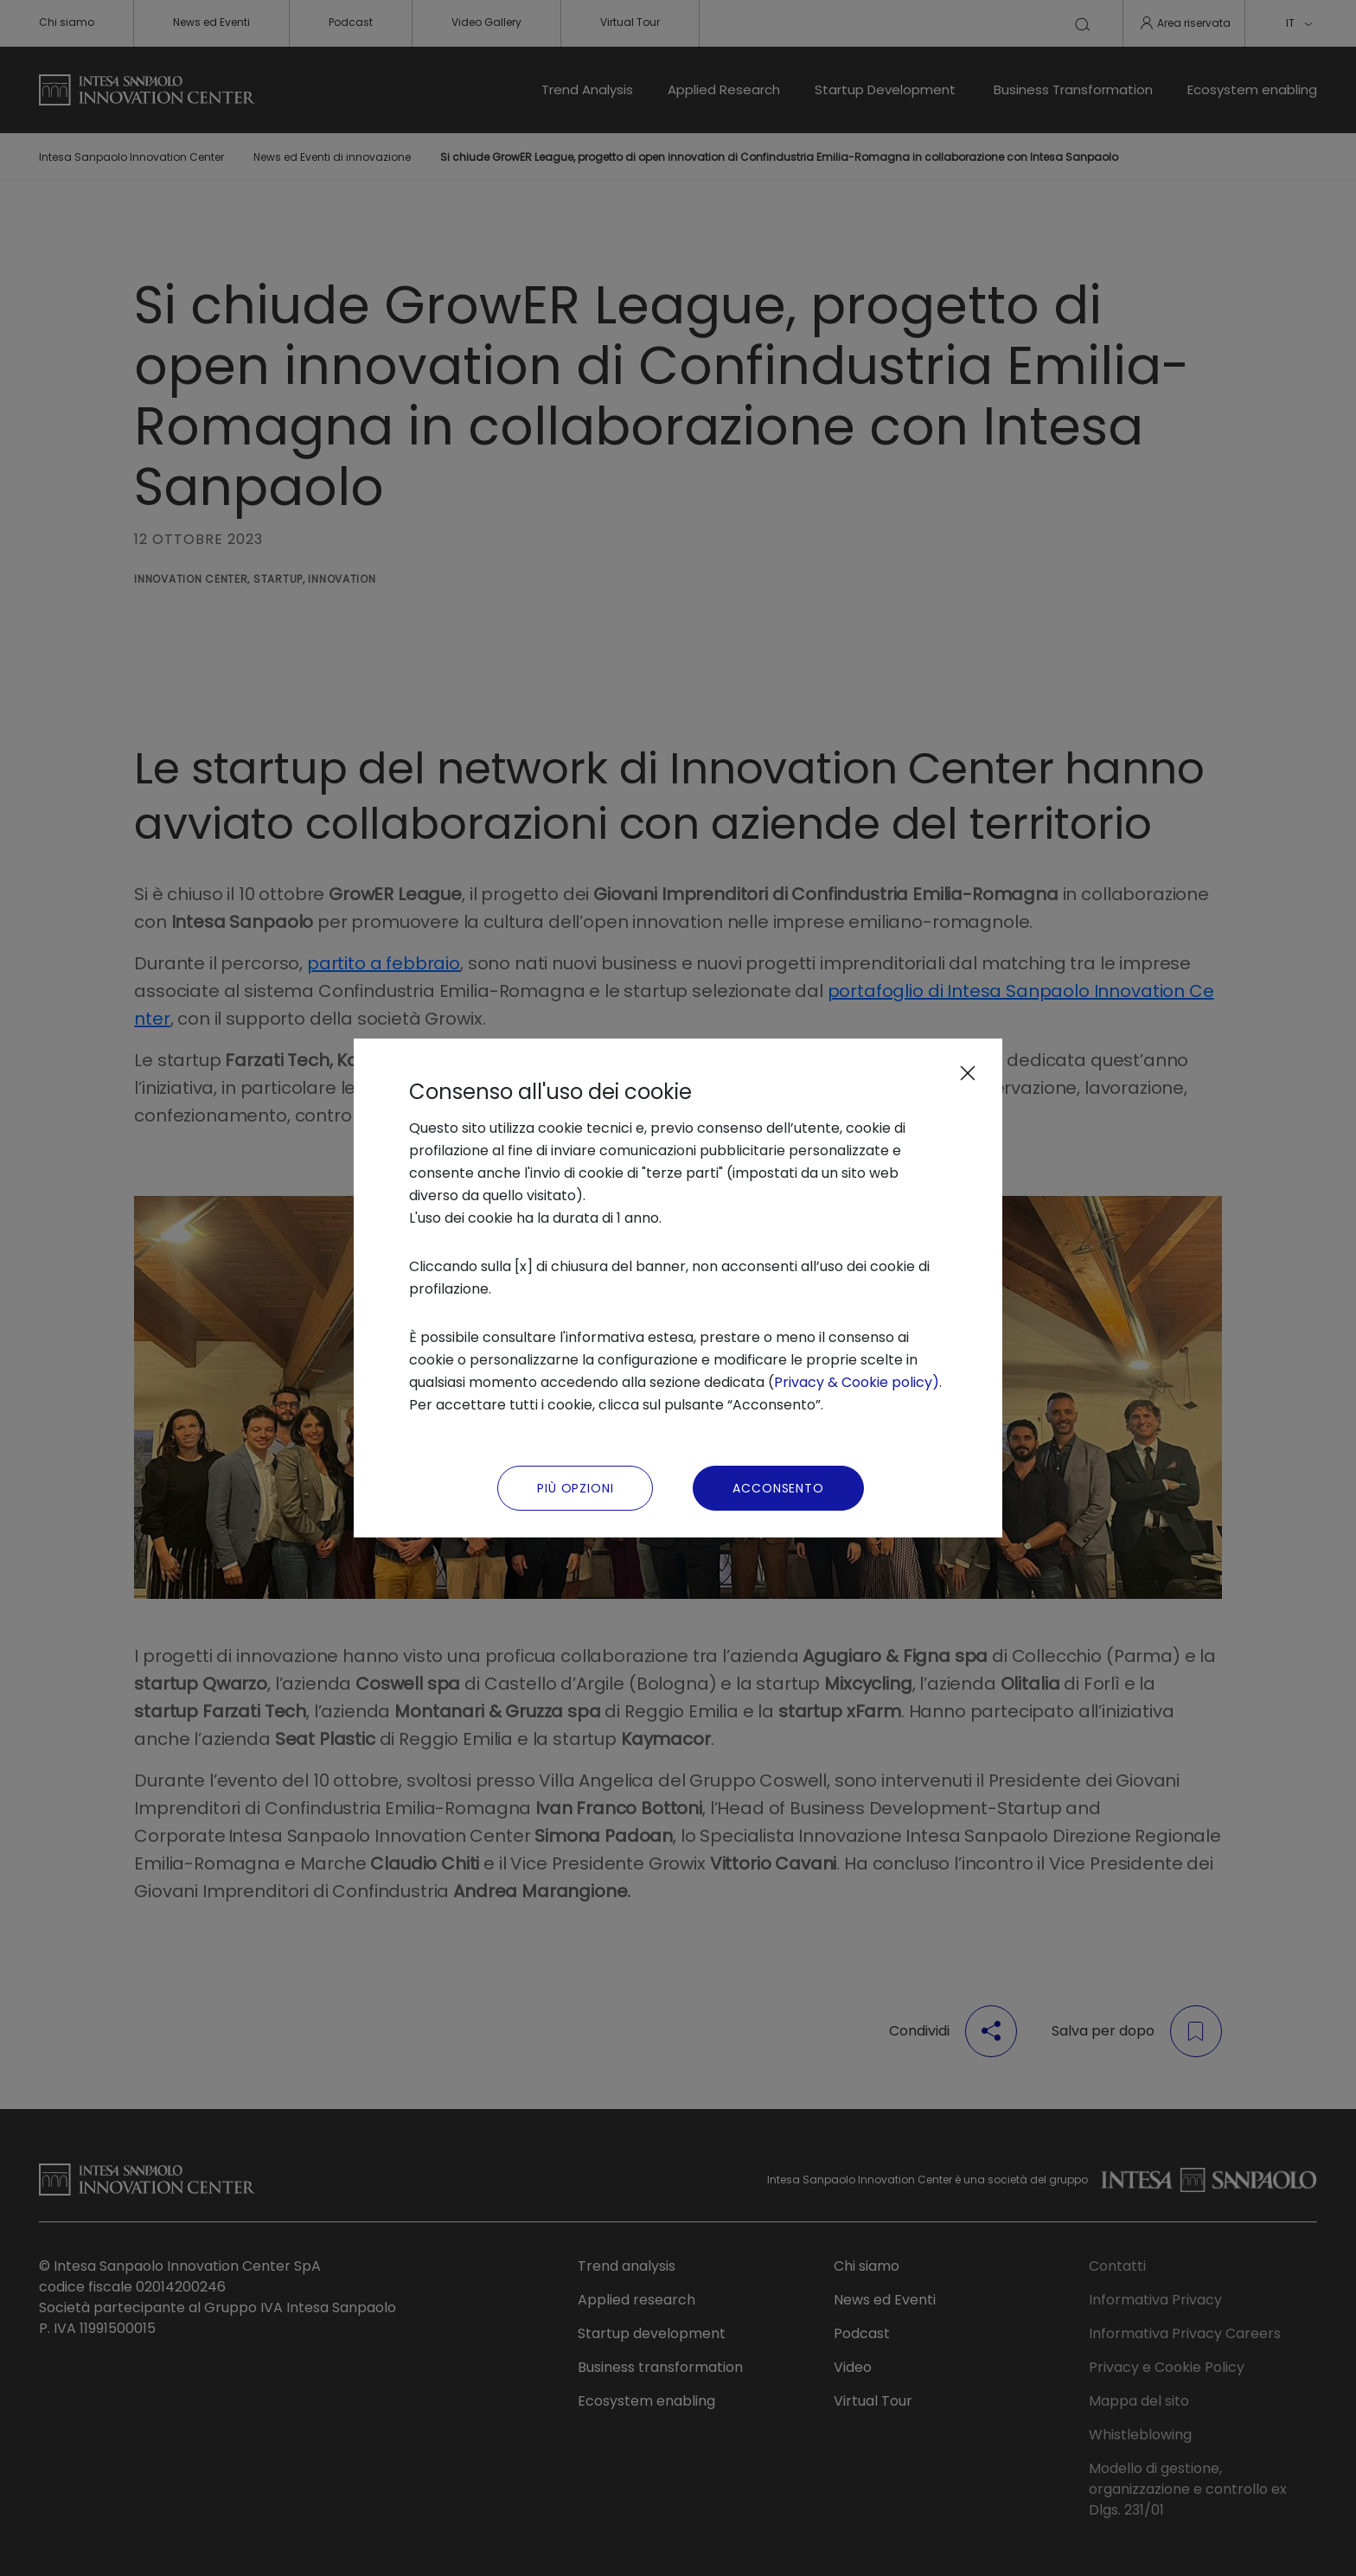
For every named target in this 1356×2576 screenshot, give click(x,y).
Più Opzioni (575, 1488)
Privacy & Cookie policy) (856, 1382)
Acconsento (777, 1488)
